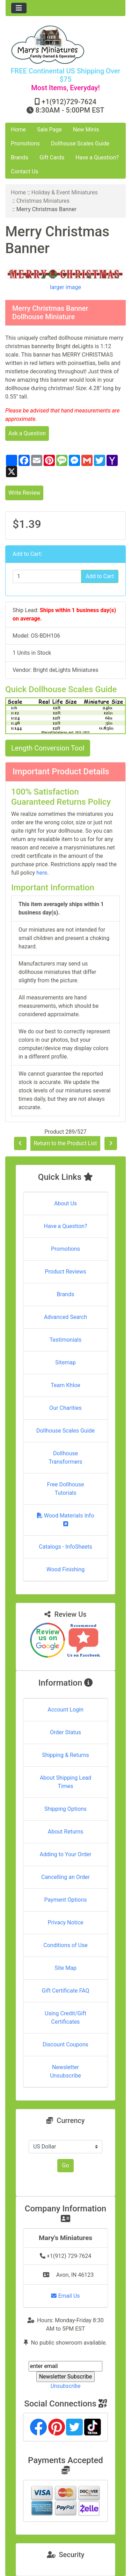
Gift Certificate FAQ (65, 1990)
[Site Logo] (65, 44)
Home (18, 129)
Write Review (24, 492)
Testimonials (65, 1339)
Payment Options (65, 1899)
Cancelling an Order (65, 1877)
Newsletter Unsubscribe (65, 2071)
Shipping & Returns (65, 1755)
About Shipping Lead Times (65, 1781)
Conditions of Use (65, 1945)
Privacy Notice (65, 1922)
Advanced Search (65, 1317)
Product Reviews (65, 1271)
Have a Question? (97, 157)
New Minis (86, 129)
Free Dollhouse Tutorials (65, 1488)
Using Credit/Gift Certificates (65, 2017)
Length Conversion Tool (47, 748)
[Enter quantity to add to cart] (47, 576)
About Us (65, 1203)
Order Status (65, 1732)
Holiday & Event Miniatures (64, 192)
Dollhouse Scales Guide (80, 143)
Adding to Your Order (66, 1854)
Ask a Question (27, 433)
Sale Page (49, 129)
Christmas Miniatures (43, 201)
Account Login (65, 1709)
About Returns (65, 1831)
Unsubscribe (65, 2386)
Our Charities (65, 1408)
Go (65, 2165)
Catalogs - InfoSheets (65, 1546)
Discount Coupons (65, 2044)
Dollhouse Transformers (65, 1457)
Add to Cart (100, 576)
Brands (19, 157)
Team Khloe (65, 1385)
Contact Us (24, 171)
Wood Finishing (65, 1569)
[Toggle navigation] (19, 8)
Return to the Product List (65, 1143)
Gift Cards (51, 157)
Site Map (65, 1968)
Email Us (65, 2295)
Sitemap (65, 1362)
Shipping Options (65, 1809)
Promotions (25, 143)
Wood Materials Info (65, 1519)
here (41, 872)
